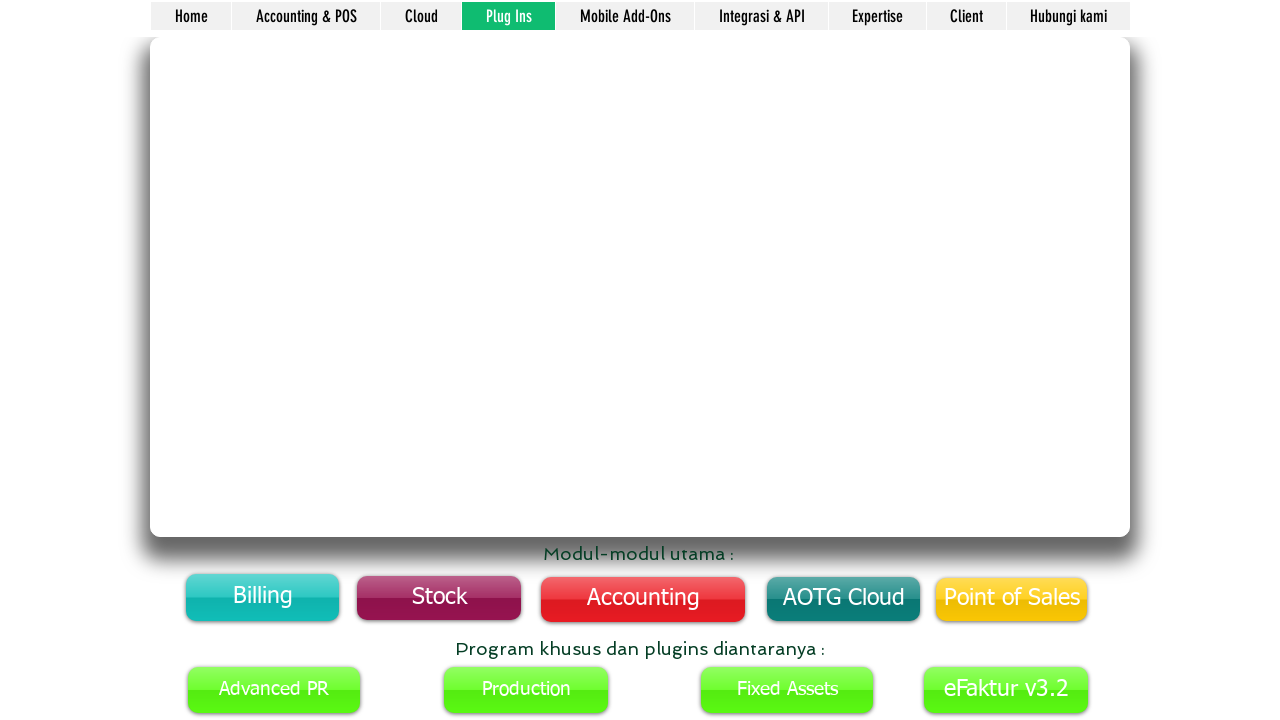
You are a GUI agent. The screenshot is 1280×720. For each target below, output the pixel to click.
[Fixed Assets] (787, 690)
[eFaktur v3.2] (1006, 690)
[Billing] (262, 597)
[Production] (526, 690)
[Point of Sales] (1011, 599)
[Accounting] (643, 599)
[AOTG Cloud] (843, 599)
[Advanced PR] (274, 690)
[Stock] (439, 598)
